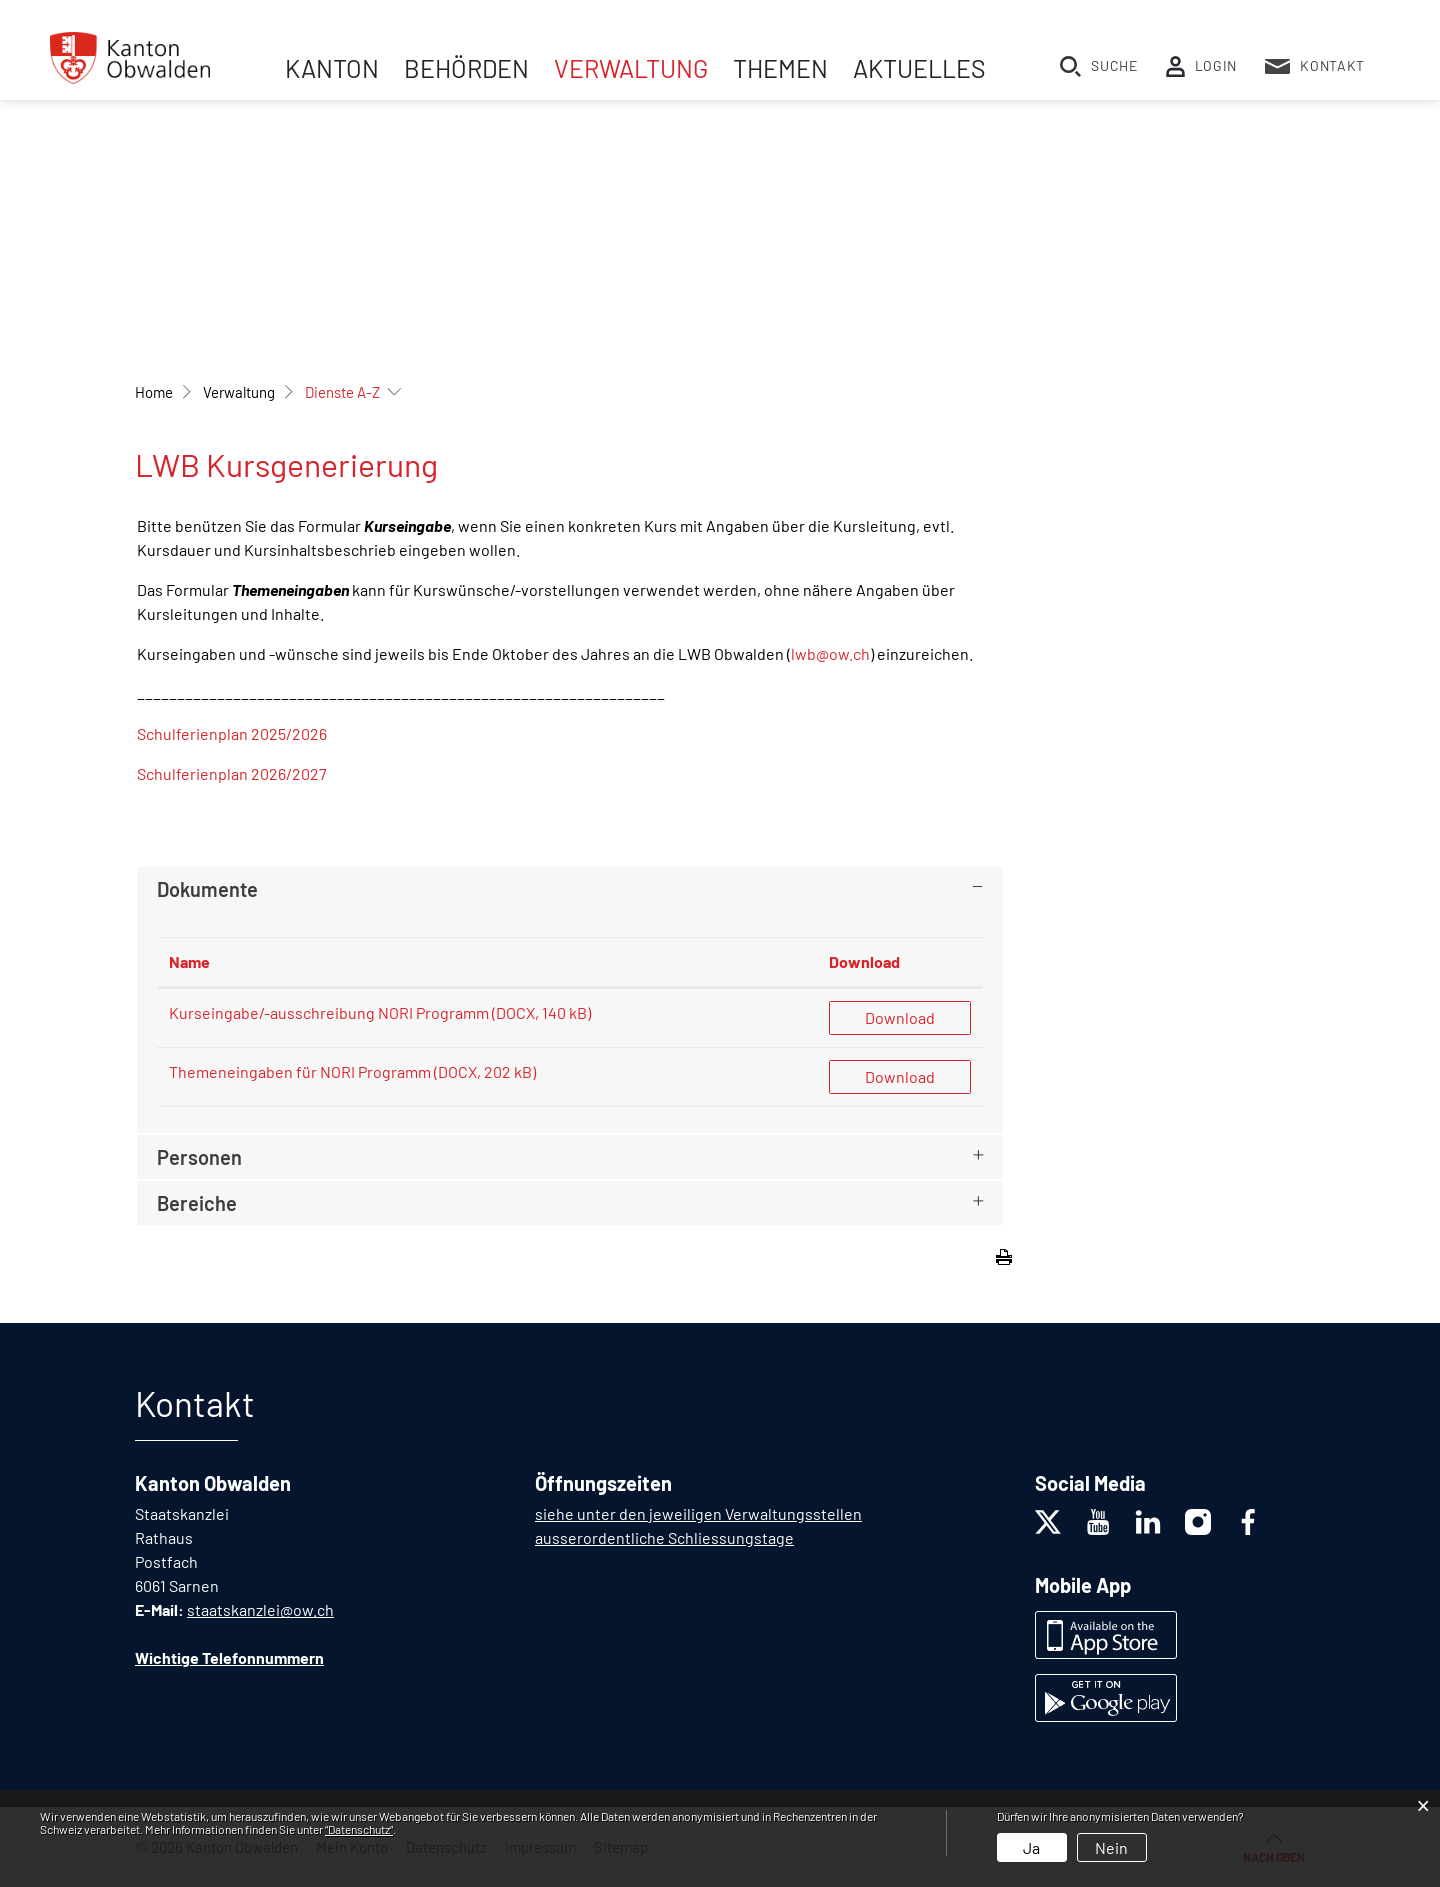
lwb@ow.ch (830, 653)
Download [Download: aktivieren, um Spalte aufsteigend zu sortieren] (864, 961)
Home (154, 392)
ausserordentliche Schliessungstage (664, 1537)
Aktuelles (919, 68)
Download (900, 1017)
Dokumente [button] (207, 889)
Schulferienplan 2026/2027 (232, 773)
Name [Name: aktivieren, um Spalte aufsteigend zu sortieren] (189, 961)
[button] (239, 392)
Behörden (466, 68)
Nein (1111, 1847)
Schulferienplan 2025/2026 (232, 733)
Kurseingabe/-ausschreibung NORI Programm (329, 1012)
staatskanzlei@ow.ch (260, 1609)
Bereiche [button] (197, 1203)
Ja (1031, 1847)
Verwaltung (631, 68)
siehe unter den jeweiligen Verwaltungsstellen (698, 1513)
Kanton (332, 68)
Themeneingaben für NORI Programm (300, 1071)
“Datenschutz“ (359, 1829)
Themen (780, 68)
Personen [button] (199, 1157)
